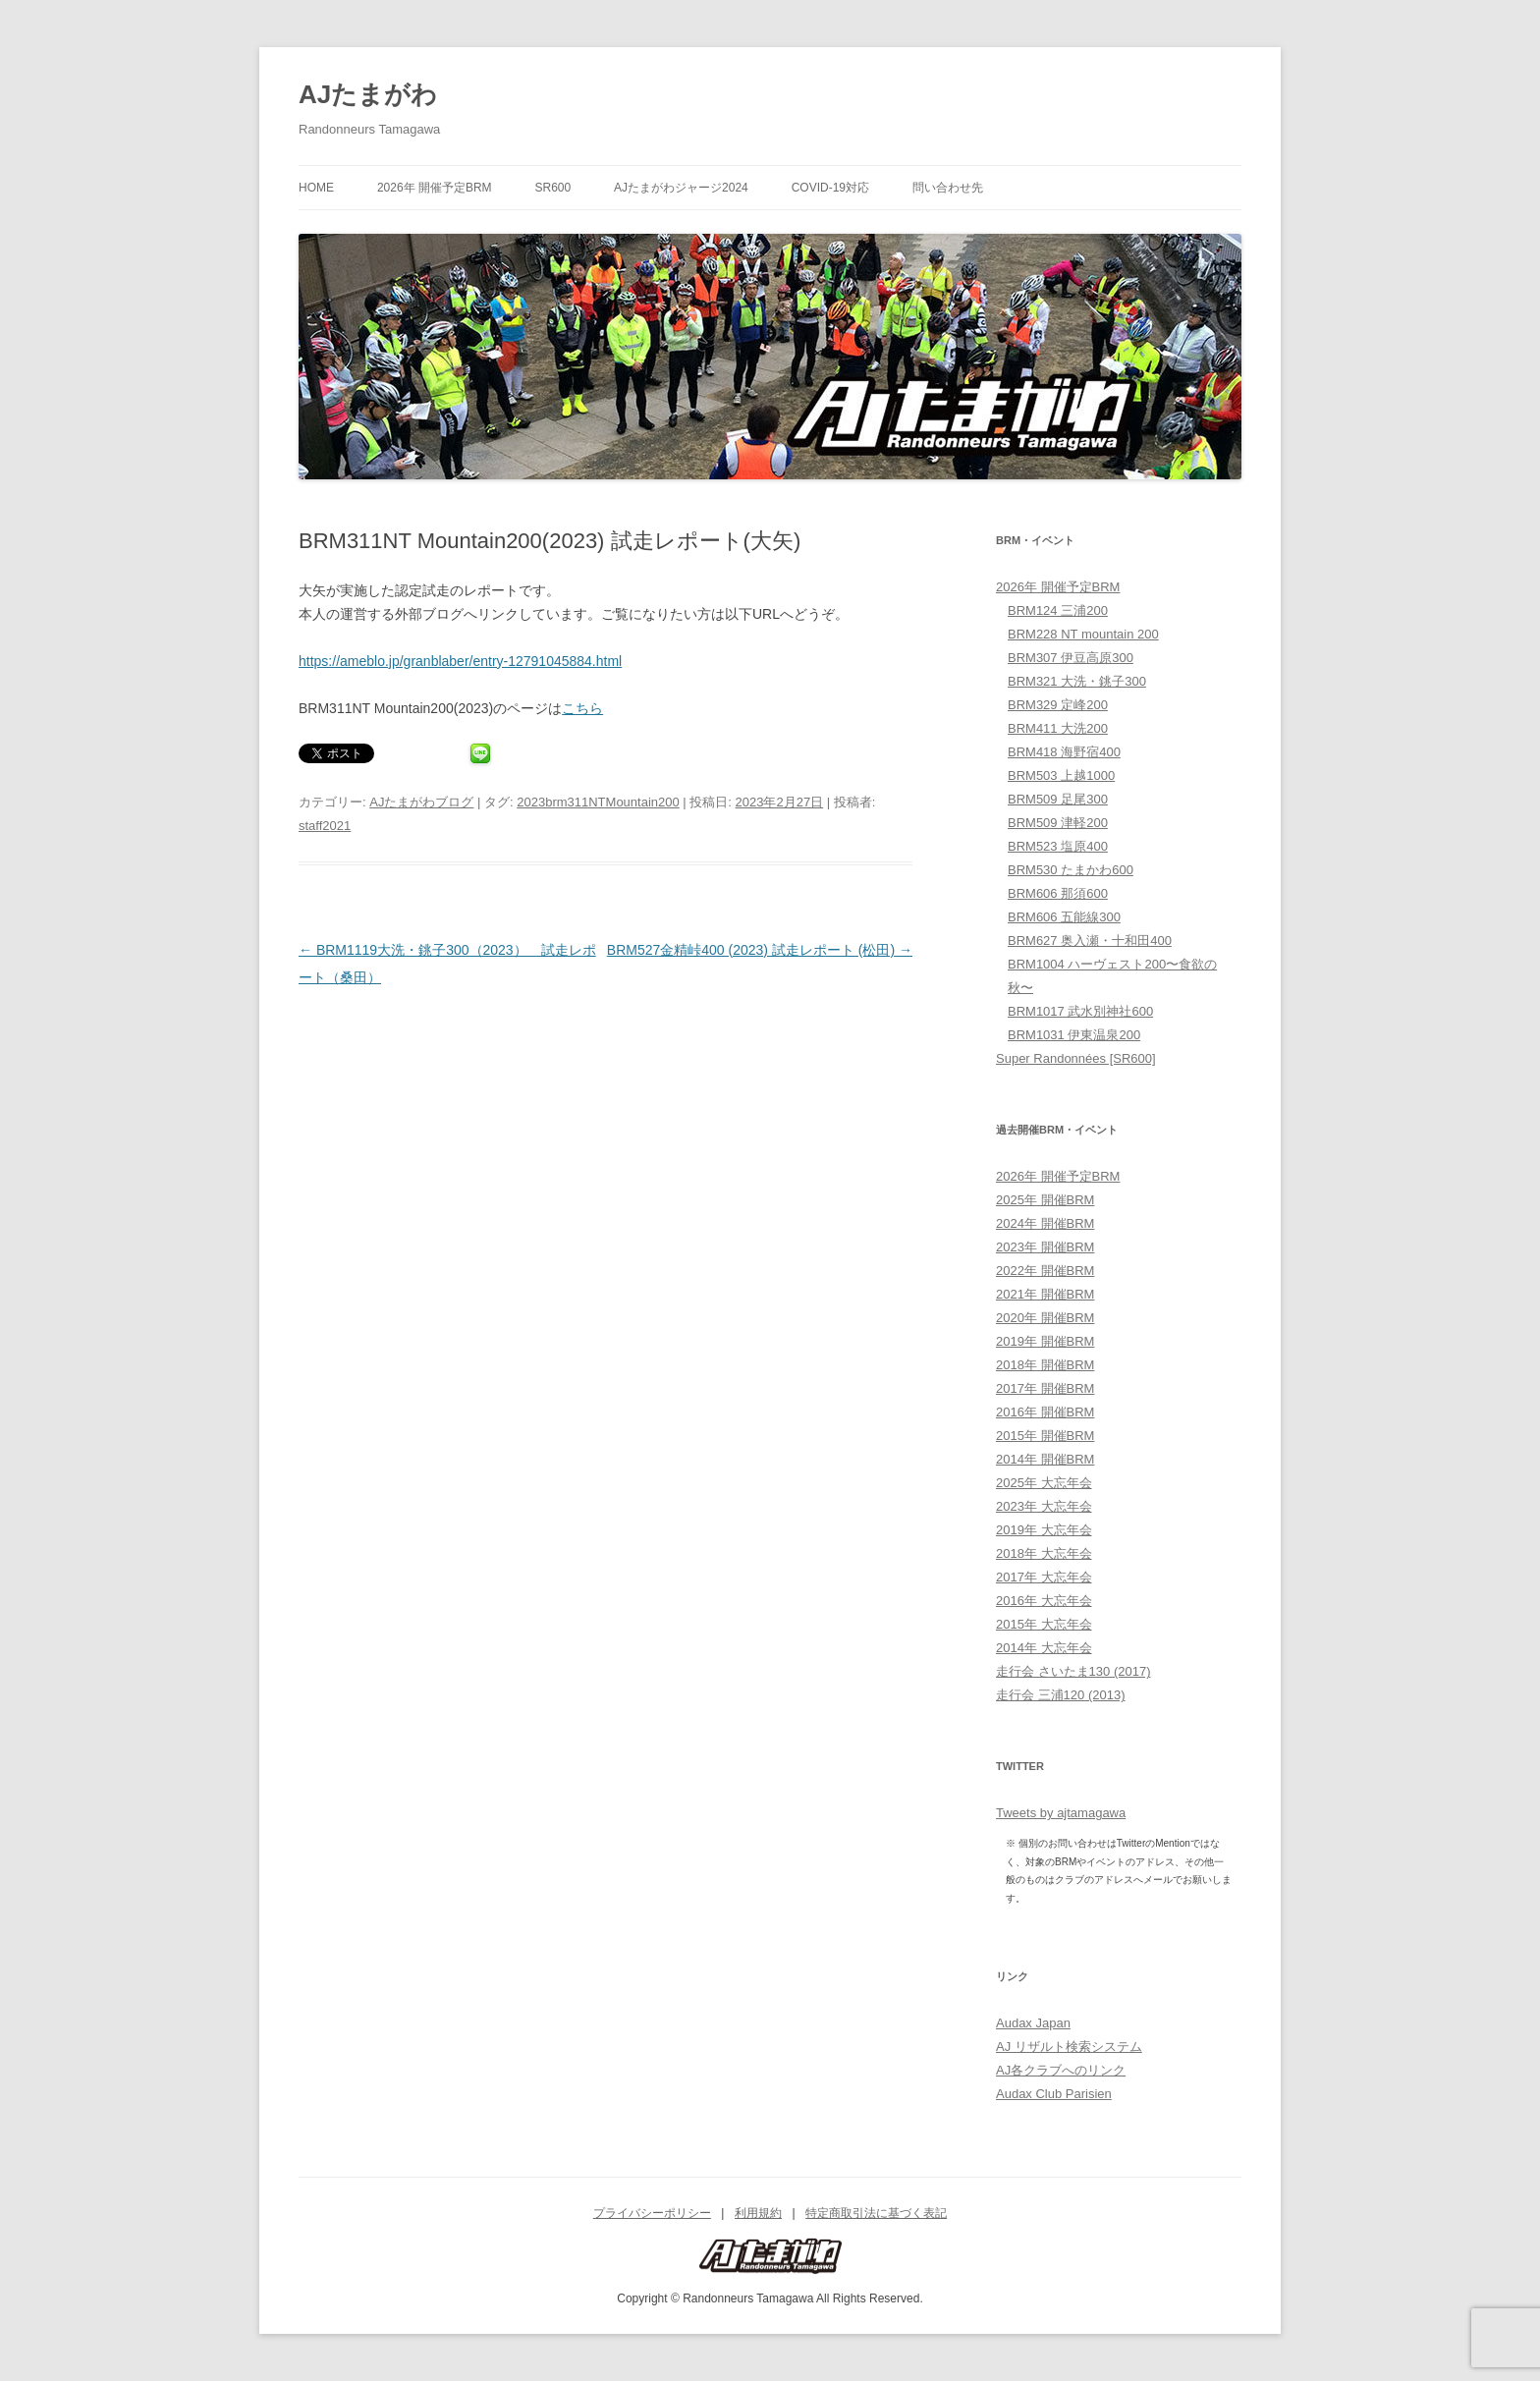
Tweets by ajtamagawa (1061, 1812)
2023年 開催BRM (1045, 1247)
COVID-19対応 (830, 187)
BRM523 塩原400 (1058, 846)
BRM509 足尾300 (1058, 799)
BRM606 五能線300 (1064, 917)
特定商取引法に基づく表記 (876, 2213)
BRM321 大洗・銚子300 (1077, 681)
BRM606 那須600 (1058, 893)
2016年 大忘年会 (1044, 1600)
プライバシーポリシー (652, 2213)
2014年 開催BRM (1045, 1459)
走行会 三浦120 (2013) (1061, 1695)
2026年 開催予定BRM (434, 187)
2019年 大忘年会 (1044, 1530)
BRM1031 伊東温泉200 (1074, 1034)
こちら (582, 708)
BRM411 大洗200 (1058, 728)
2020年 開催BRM (1045, 1317)
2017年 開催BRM (1045, 1388)
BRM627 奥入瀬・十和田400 (1090, 940)
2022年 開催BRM (1045, 1270)
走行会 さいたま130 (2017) (1073, 1671)
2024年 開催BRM (1045, 1223)
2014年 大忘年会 (1044, 1647)
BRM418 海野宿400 (1064, 752)
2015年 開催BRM (1045, 1435)
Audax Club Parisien (1054, 2093)
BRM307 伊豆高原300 (1070, 657)
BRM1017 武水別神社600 (1080, 1011)
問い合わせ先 (947, 187)
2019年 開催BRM (1045, 1341)
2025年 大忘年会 (1044, 1482)
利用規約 (758, 2213)
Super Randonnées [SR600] (1076, 1058)
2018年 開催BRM (1045, 1364)
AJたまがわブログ (421, 802)
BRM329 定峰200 (1058, 704)
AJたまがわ (368, 94)
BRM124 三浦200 (1058, 610)
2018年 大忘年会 (1044, 1553)
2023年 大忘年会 (1044, 1506)
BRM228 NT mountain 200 (1083, 634)
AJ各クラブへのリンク (1061, 2070)
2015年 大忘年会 (1044, 1624)
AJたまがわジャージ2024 (681, 187)
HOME (316, 187)
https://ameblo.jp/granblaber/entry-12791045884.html (460, 661)
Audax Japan (1033, 2023)
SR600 (552, 187)
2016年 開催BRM (1045, 1412)
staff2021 (325, 825)
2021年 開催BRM (1045, 1294)
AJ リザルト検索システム (1069, 2046)
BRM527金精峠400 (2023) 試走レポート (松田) (759, 950)
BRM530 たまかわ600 (1070, 869)
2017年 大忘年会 (1044, 1577)
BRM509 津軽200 (1058, 822)
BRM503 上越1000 (1061, 775)
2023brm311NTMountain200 (598, 802)
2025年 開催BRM (1045, 1199)
